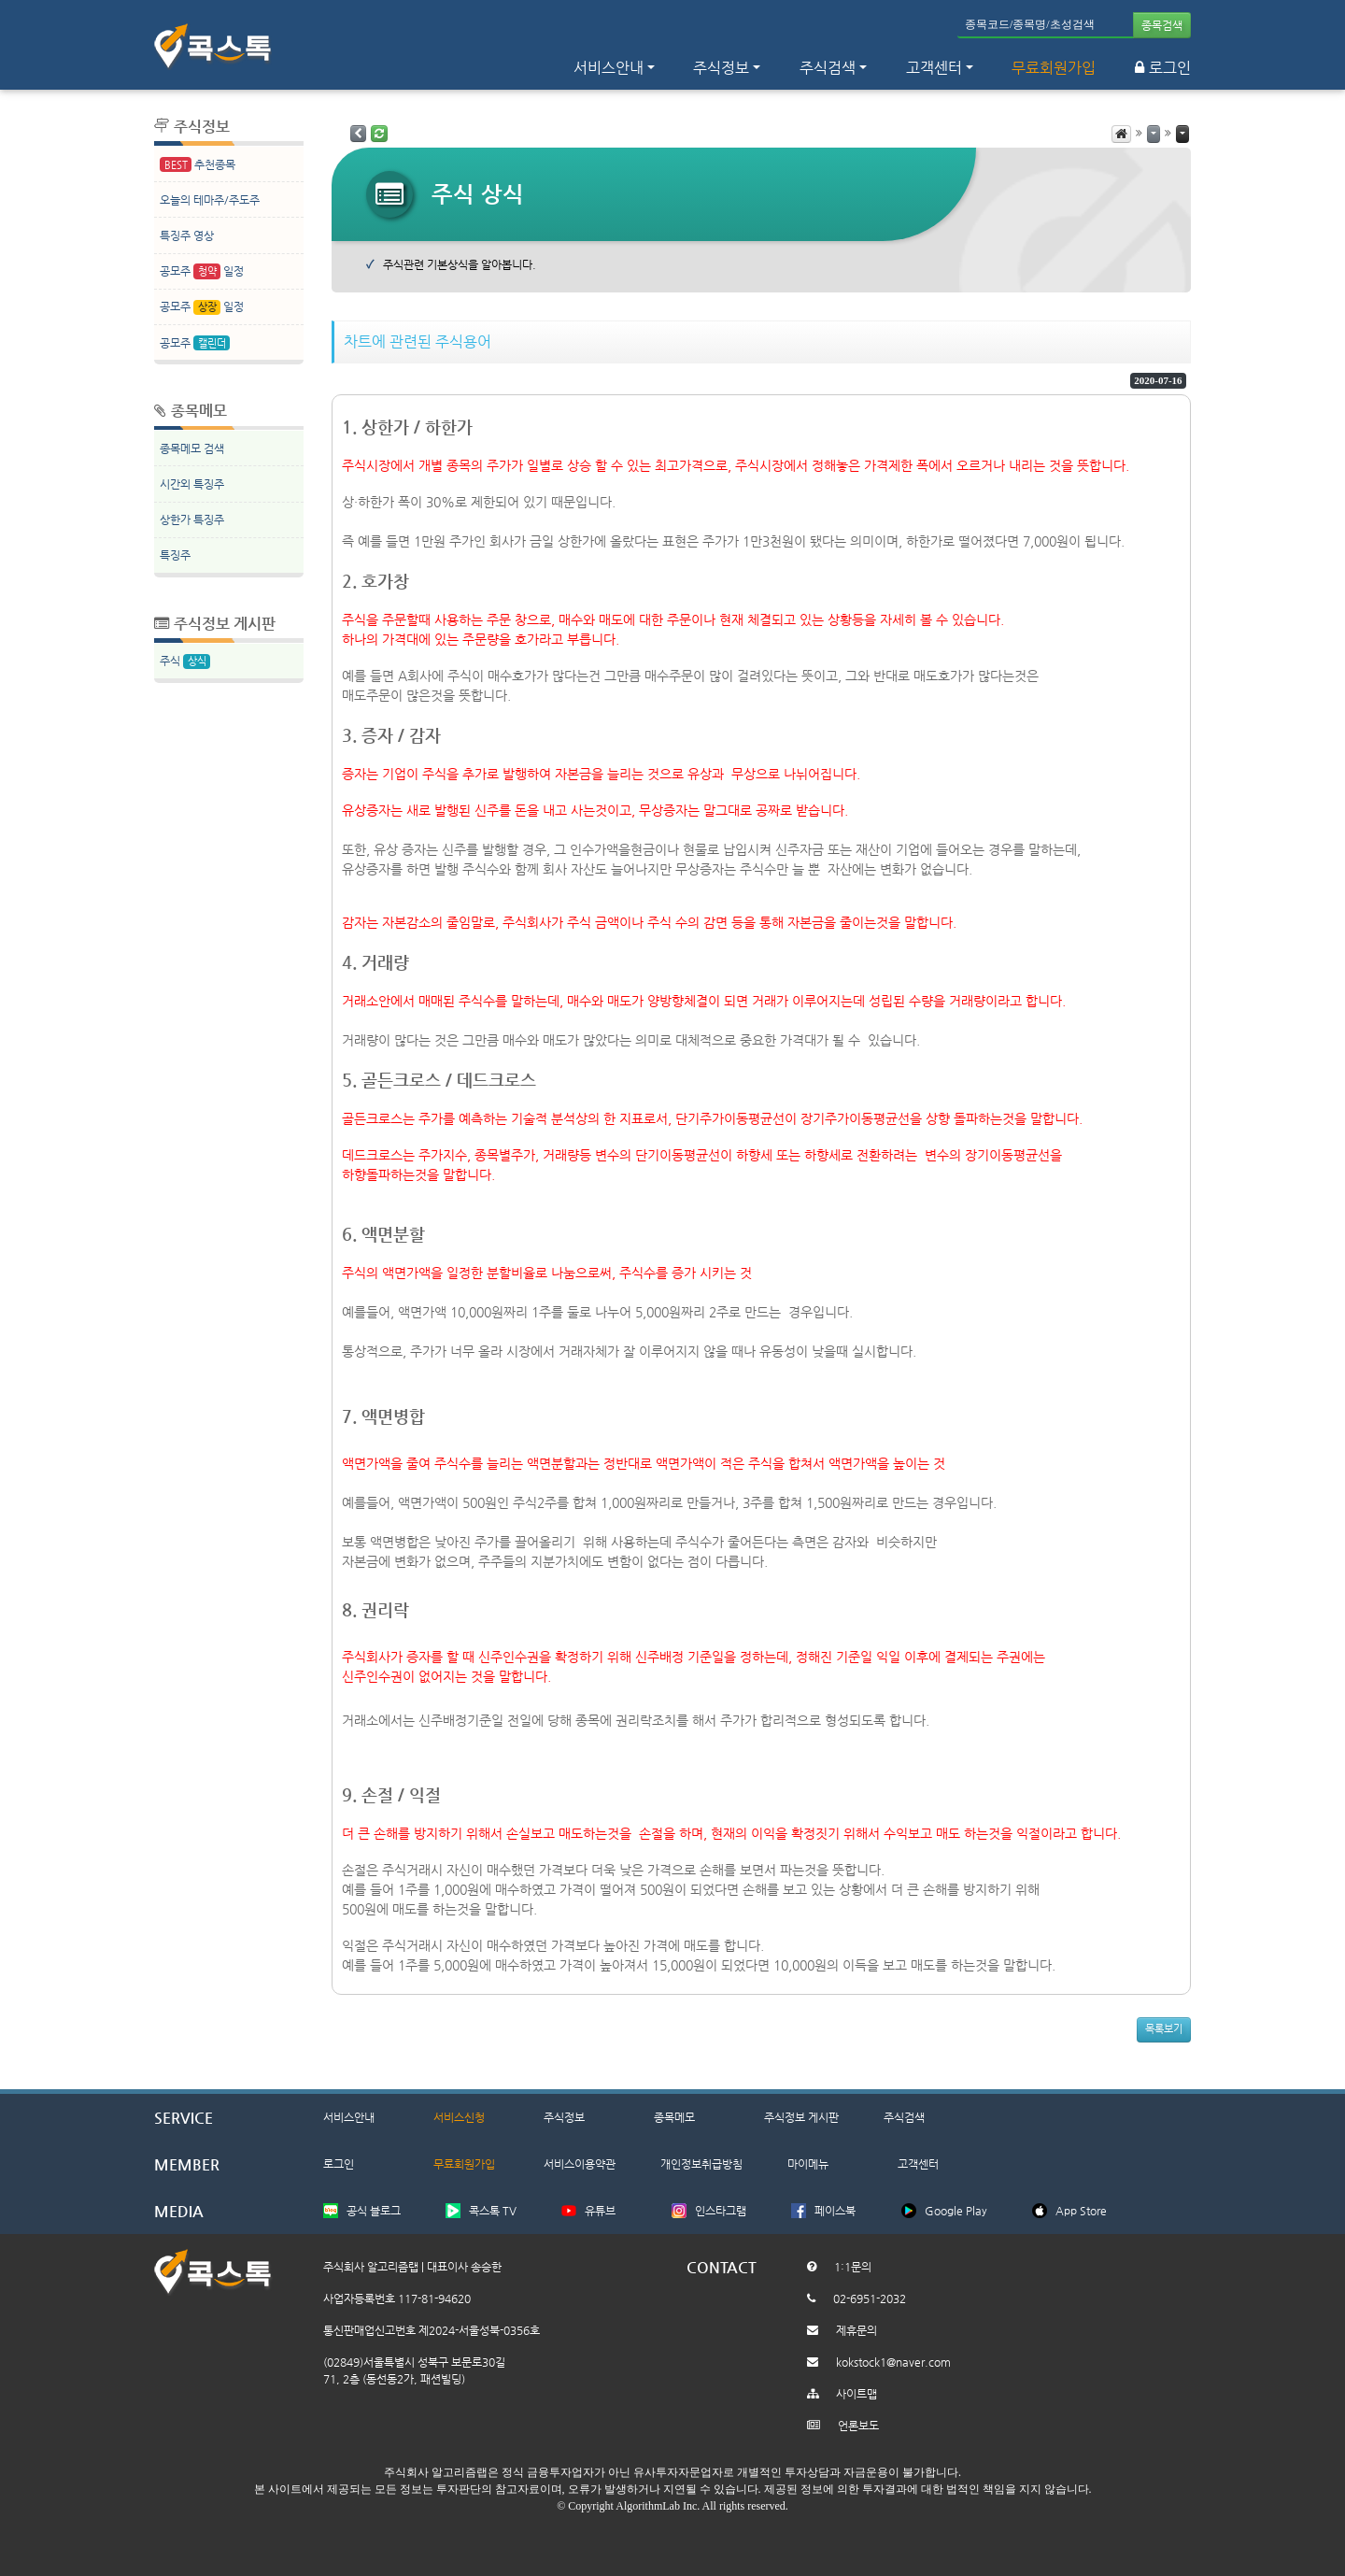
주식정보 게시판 (801, 2117)
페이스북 (835, 2210)
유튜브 (600, 2210)
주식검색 (904, 2117)
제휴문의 (856, 2330)
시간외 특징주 (192, 484)
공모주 (195, 343)
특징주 (175, 555)
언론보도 (858, 2425)
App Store (1081, 2210)
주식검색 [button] (828, 68)
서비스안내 (349, 2117)
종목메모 (674, 2117)
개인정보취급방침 (701, 2163)
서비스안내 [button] (608, 68)
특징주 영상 (187, 235)
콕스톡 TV (493, 2210)
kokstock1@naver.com (893, 2362)
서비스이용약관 (580, 2163)
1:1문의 (852, 2266)
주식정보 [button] (721, 68)
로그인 (1163, 68)
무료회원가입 (1054, 68)
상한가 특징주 (192, 519)
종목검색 (1161, 25)
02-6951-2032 (869, 2298)
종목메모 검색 (192, 448)
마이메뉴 (807, 2163)
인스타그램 (720, 2210)
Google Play (956, 2210)
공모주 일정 (202, 271)
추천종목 (197, 165)
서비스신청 (459, 2117)
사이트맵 (856, 2393)
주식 (185, 662)
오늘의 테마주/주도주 (210, 199)
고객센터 (934, 68)
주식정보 (564, 2117)
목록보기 (1163, 2029)
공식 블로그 (374, 2210)
